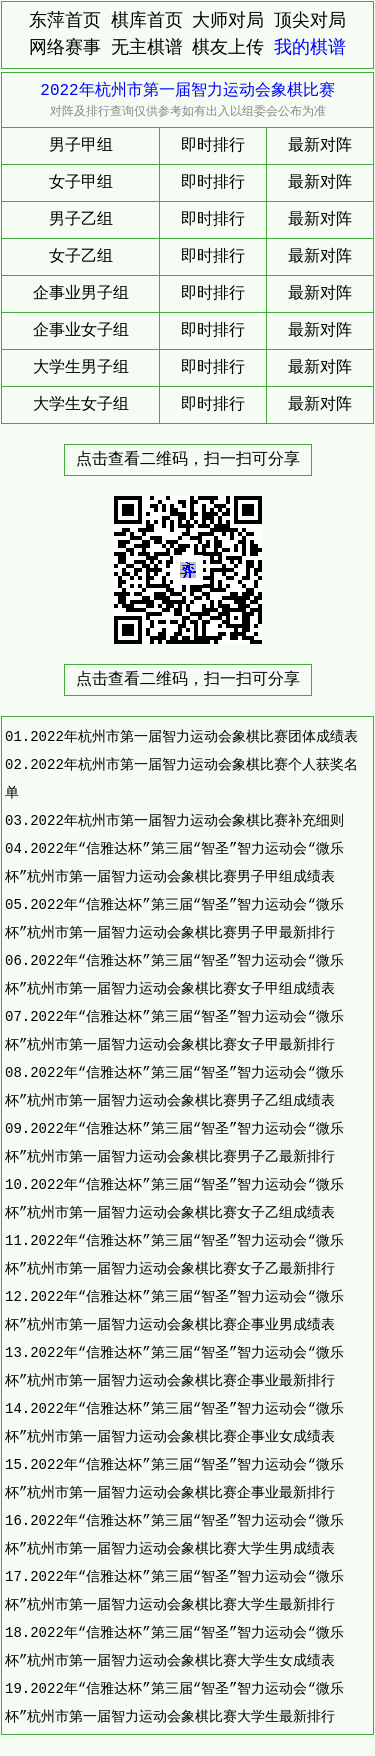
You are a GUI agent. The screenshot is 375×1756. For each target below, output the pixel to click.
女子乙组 (81, 257)
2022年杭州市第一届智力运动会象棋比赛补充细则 (187, 820)
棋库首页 (147, 21)
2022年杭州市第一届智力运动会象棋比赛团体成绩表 (194, 736)
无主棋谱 (147, 48)
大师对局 (228, 21)
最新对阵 (320, 146)
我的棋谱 (310, 48)
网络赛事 (65, 48)
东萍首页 (65, 21)
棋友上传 (228, 48)
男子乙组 (81, 220)
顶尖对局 (310, 21)
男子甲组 (81, 146)
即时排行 (213, 146)
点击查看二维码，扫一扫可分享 (188, 460)
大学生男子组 (81, 368)
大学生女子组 (81, 405)
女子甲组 (81, 183)
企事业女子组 (81, 331)
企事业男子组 (81, 294)
